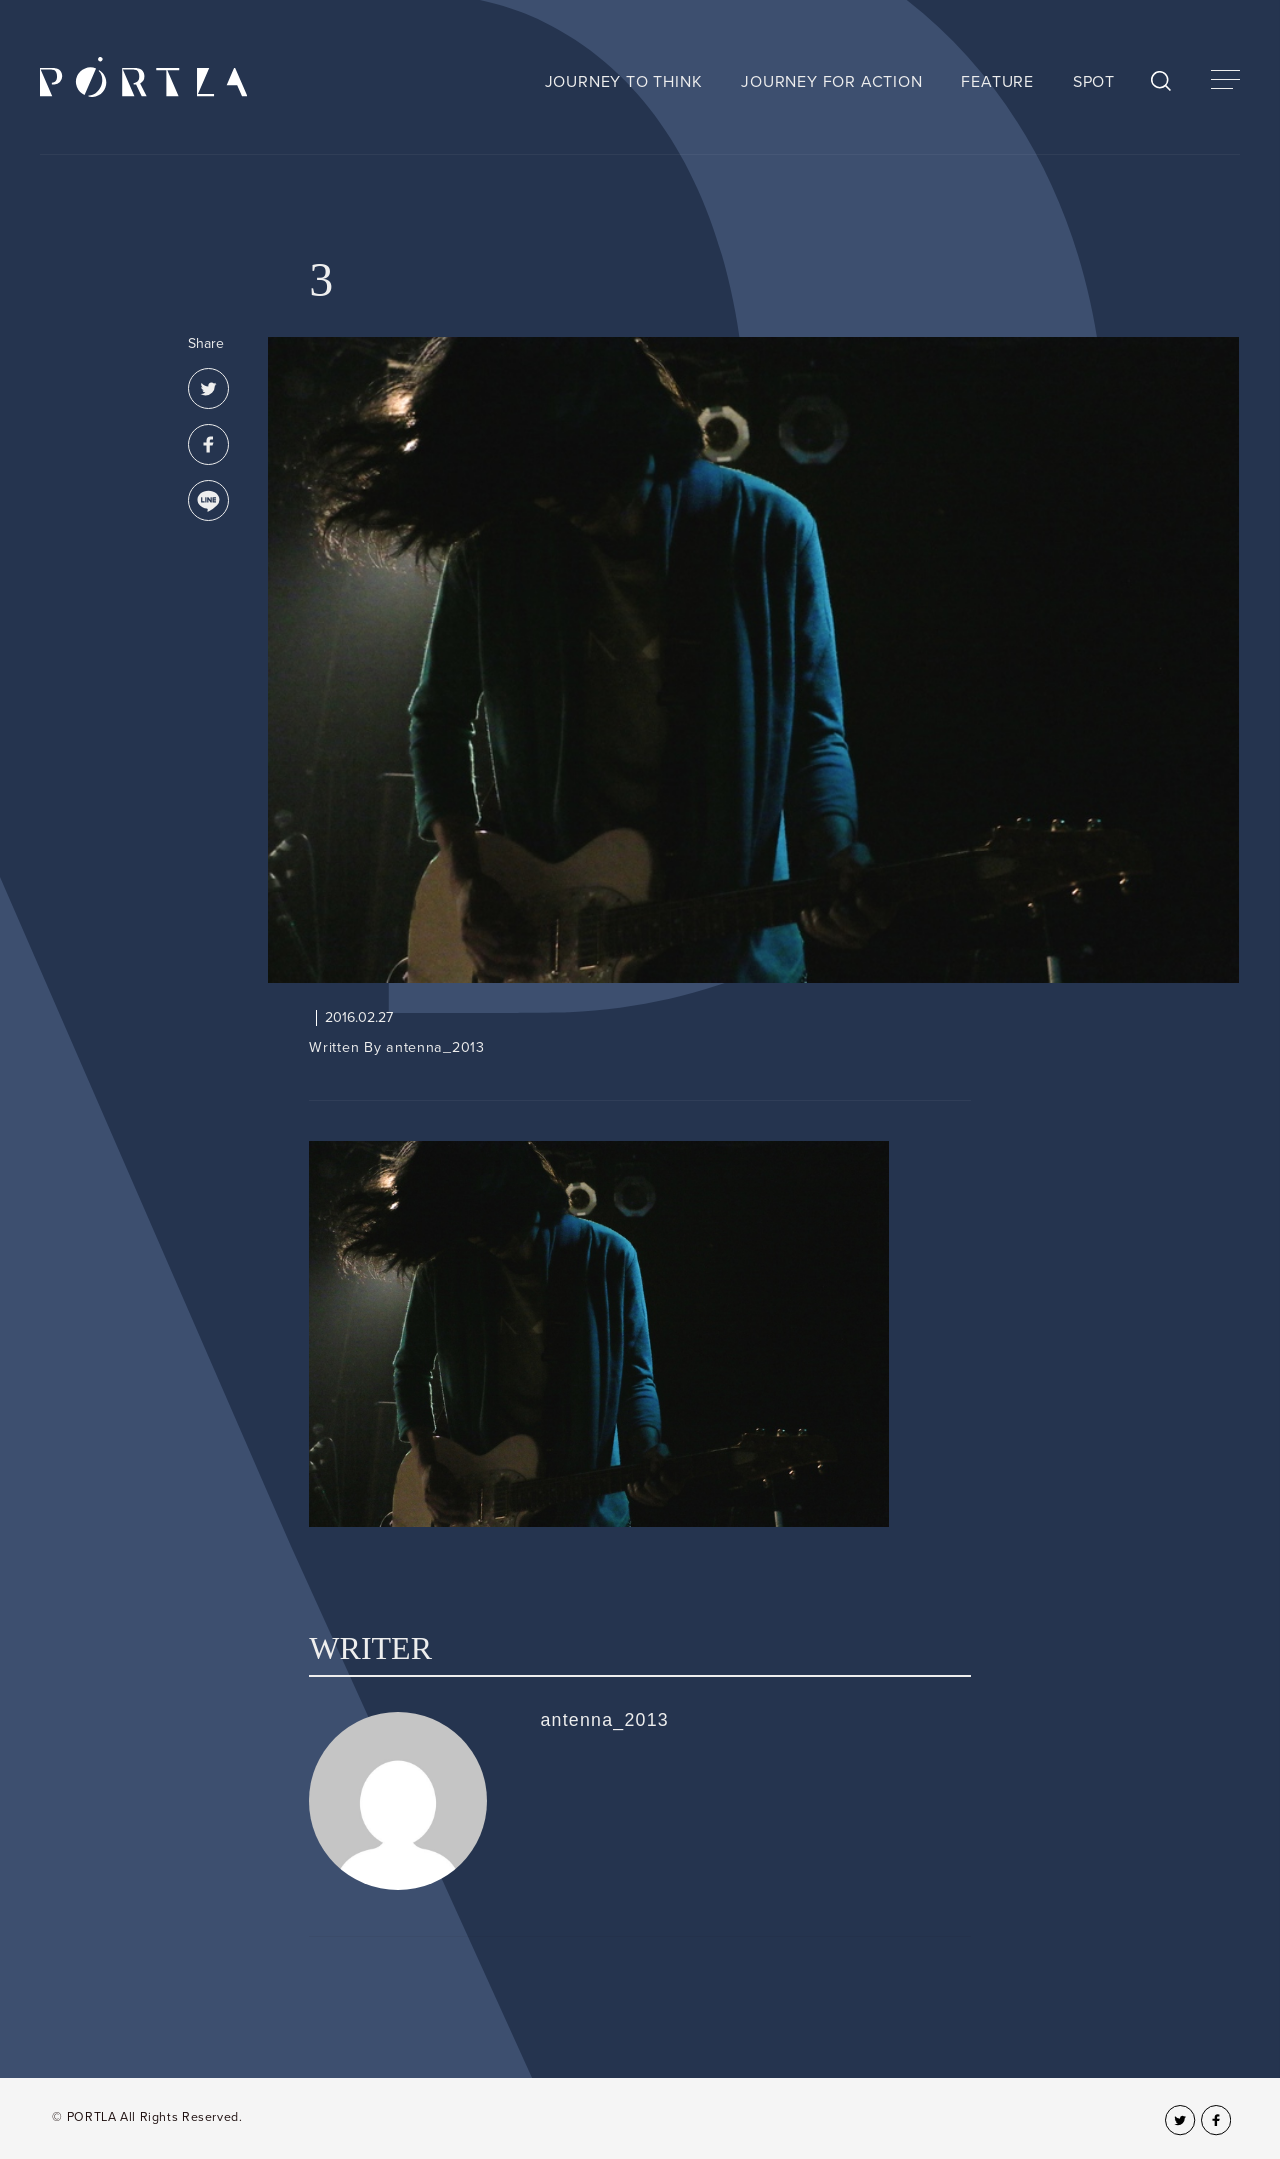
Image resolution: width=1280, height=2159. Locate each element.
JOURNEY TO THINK (624, 82)
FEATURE (997, 82)
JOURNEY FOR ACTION (831, 82)
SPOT (1094, 82)
